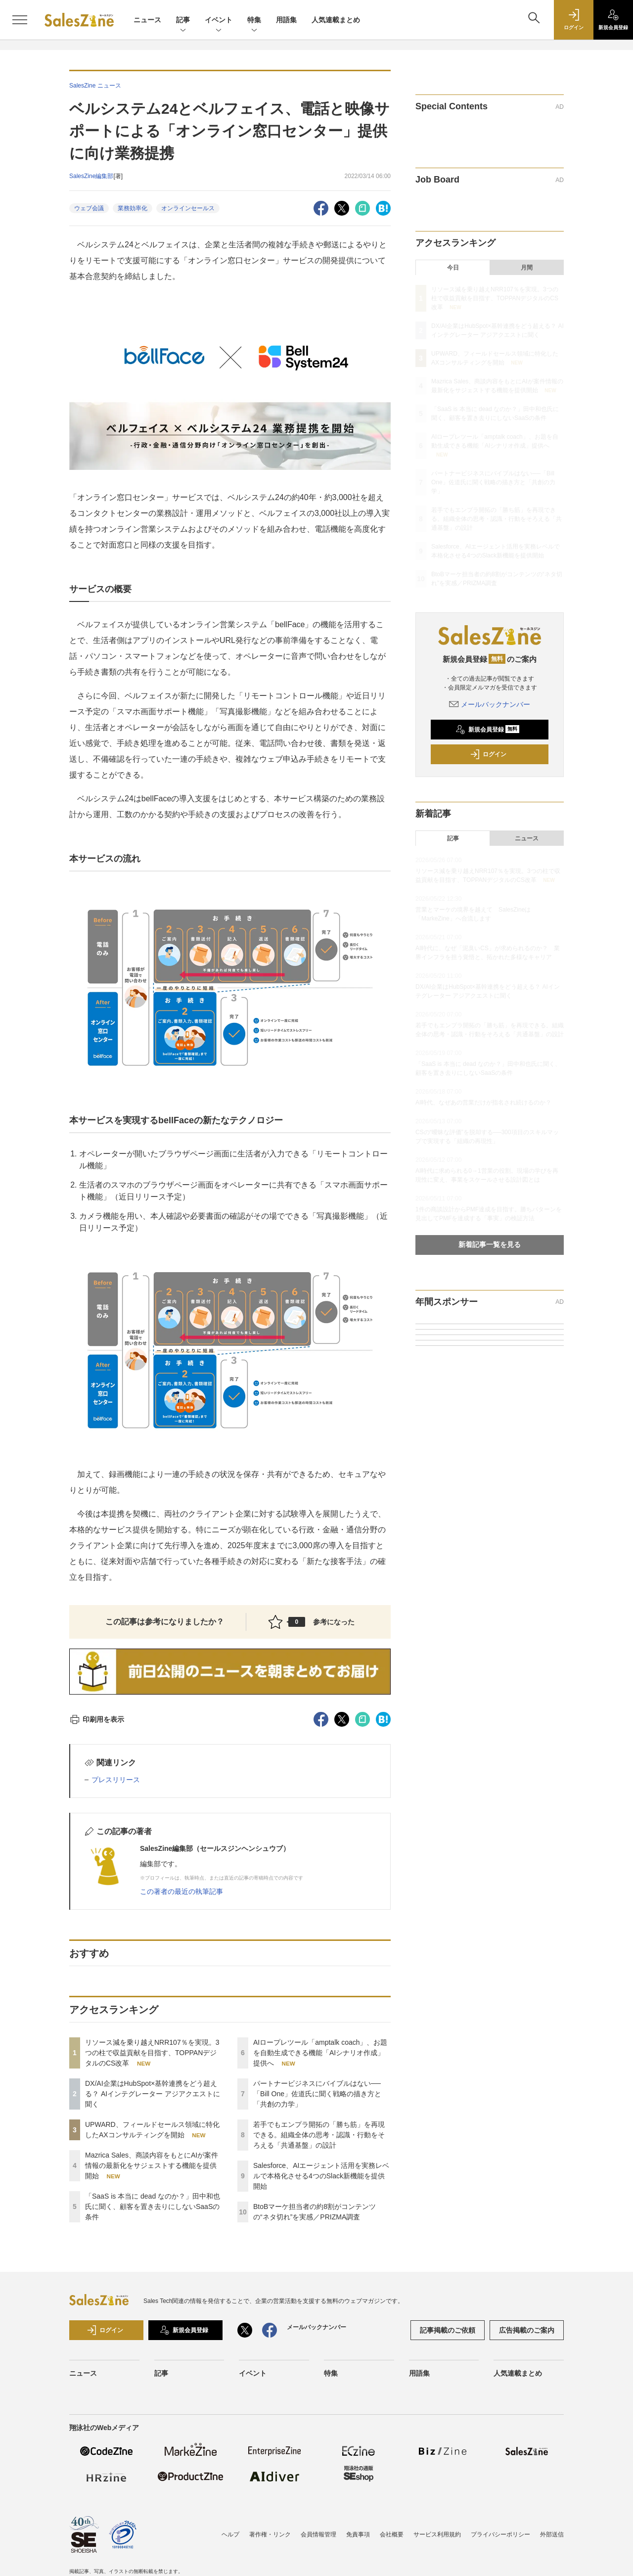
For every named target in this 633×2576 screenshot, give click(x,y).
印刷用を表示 (96, 1719)
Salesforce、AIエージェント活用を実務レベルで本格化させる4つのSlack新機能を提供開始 (321, 2176)
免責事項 (358, 2534)
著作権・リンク (270, 2534)
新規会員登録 (487, 730)
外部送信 (552, 2534)
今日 (453, 267)
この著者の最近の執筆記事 (181, 1891)
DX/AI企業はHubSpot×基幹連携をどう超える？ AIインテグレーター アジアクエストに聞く (152, 2093)
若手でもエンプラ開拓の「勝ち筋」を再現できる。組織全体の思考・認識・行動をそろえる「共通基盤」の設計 (319, 2134)
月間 (527, 267)
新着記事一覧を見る (489, 1244)
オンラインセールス (188, 208)
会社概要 (392, 2534)
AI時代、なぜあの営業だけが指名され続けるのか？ (483, 1102)
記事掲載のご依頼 (447, 2330)
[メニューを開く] (20, 20)
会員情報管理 (318, 2534)
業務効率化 (132, 208)
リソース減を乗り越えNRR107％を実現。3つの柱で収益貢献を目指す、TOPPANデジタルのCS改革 (152, 2052)
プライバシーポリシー (500, 2534)
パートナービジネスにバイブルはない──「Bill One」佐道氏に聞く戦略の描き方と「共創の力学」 (317, 2093)
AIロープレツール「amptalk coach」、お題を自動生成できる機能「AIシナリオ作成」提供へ (320, 2052)
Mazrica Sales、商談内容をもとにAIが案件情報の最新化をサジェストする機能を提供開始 (151, 2165)
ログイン (488, 754)
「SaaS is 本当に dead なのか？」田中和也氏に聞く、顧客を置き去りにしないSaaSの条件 (152, 2206)
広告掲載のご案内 (526, 2330)
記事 (183, 20)
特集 (254, 20)
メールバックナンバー (489, 704)
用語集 (286, 20)
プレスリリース (115, 1780)
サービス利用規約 (437, 2534)
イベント (218, 20)
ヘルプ (230, 2534)
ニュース (147, 20)
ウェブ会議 (89, 208)
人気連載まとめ (336, 20)
